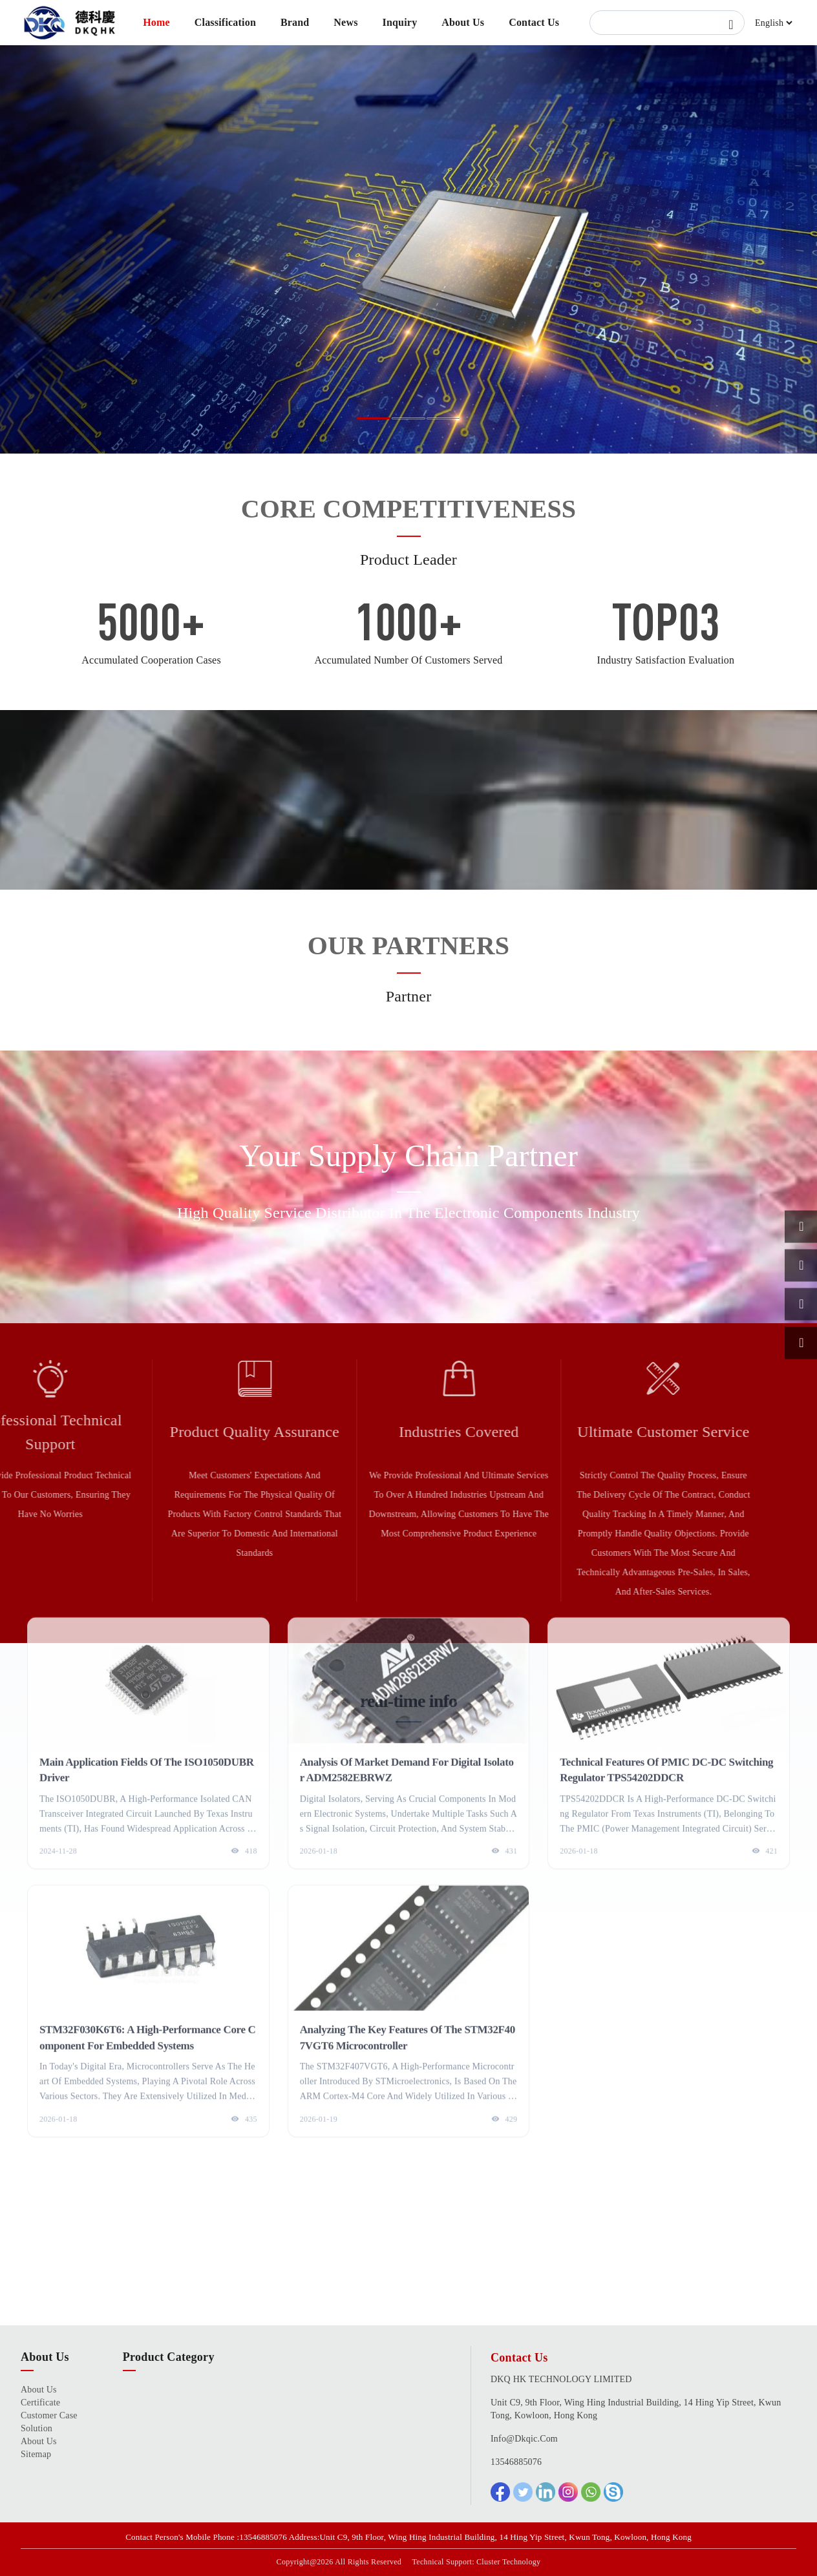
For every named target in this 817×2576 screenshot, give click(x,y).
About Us (462, 22)
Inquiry (399, 22)
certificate (40, 2402)
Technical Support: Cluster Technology (476, 2561)
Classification (225, 22)
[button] (373, 418)
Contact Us (534, 22)
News (345, 22)
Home (156, 22)
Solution (36, 2428)
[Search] (667, 22)
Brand (295, 22)
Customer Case (49, 2415)
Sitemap (36, 2454)
